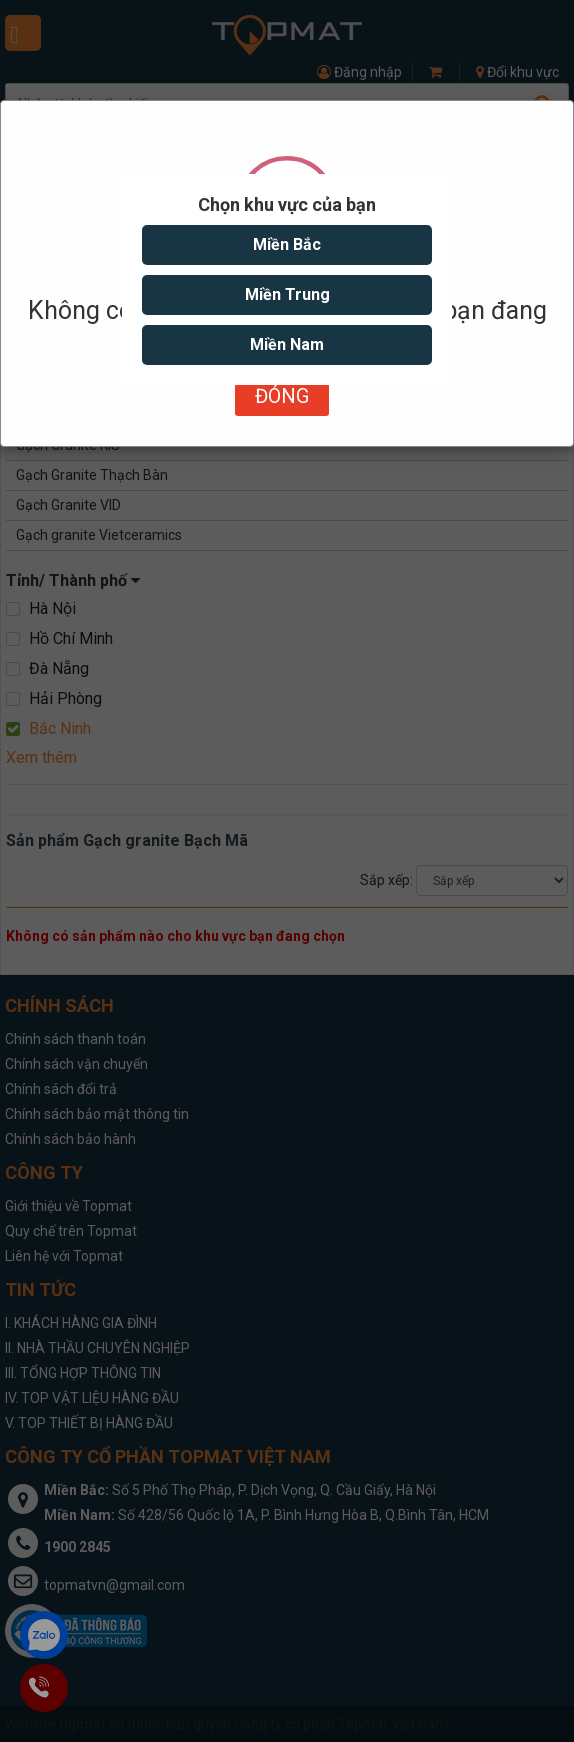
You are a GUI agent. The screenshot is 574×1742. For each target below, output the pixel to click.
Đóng (282, 396)
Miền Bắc (287, 244)
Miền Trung (287, 294)
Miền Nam (287, 344)
